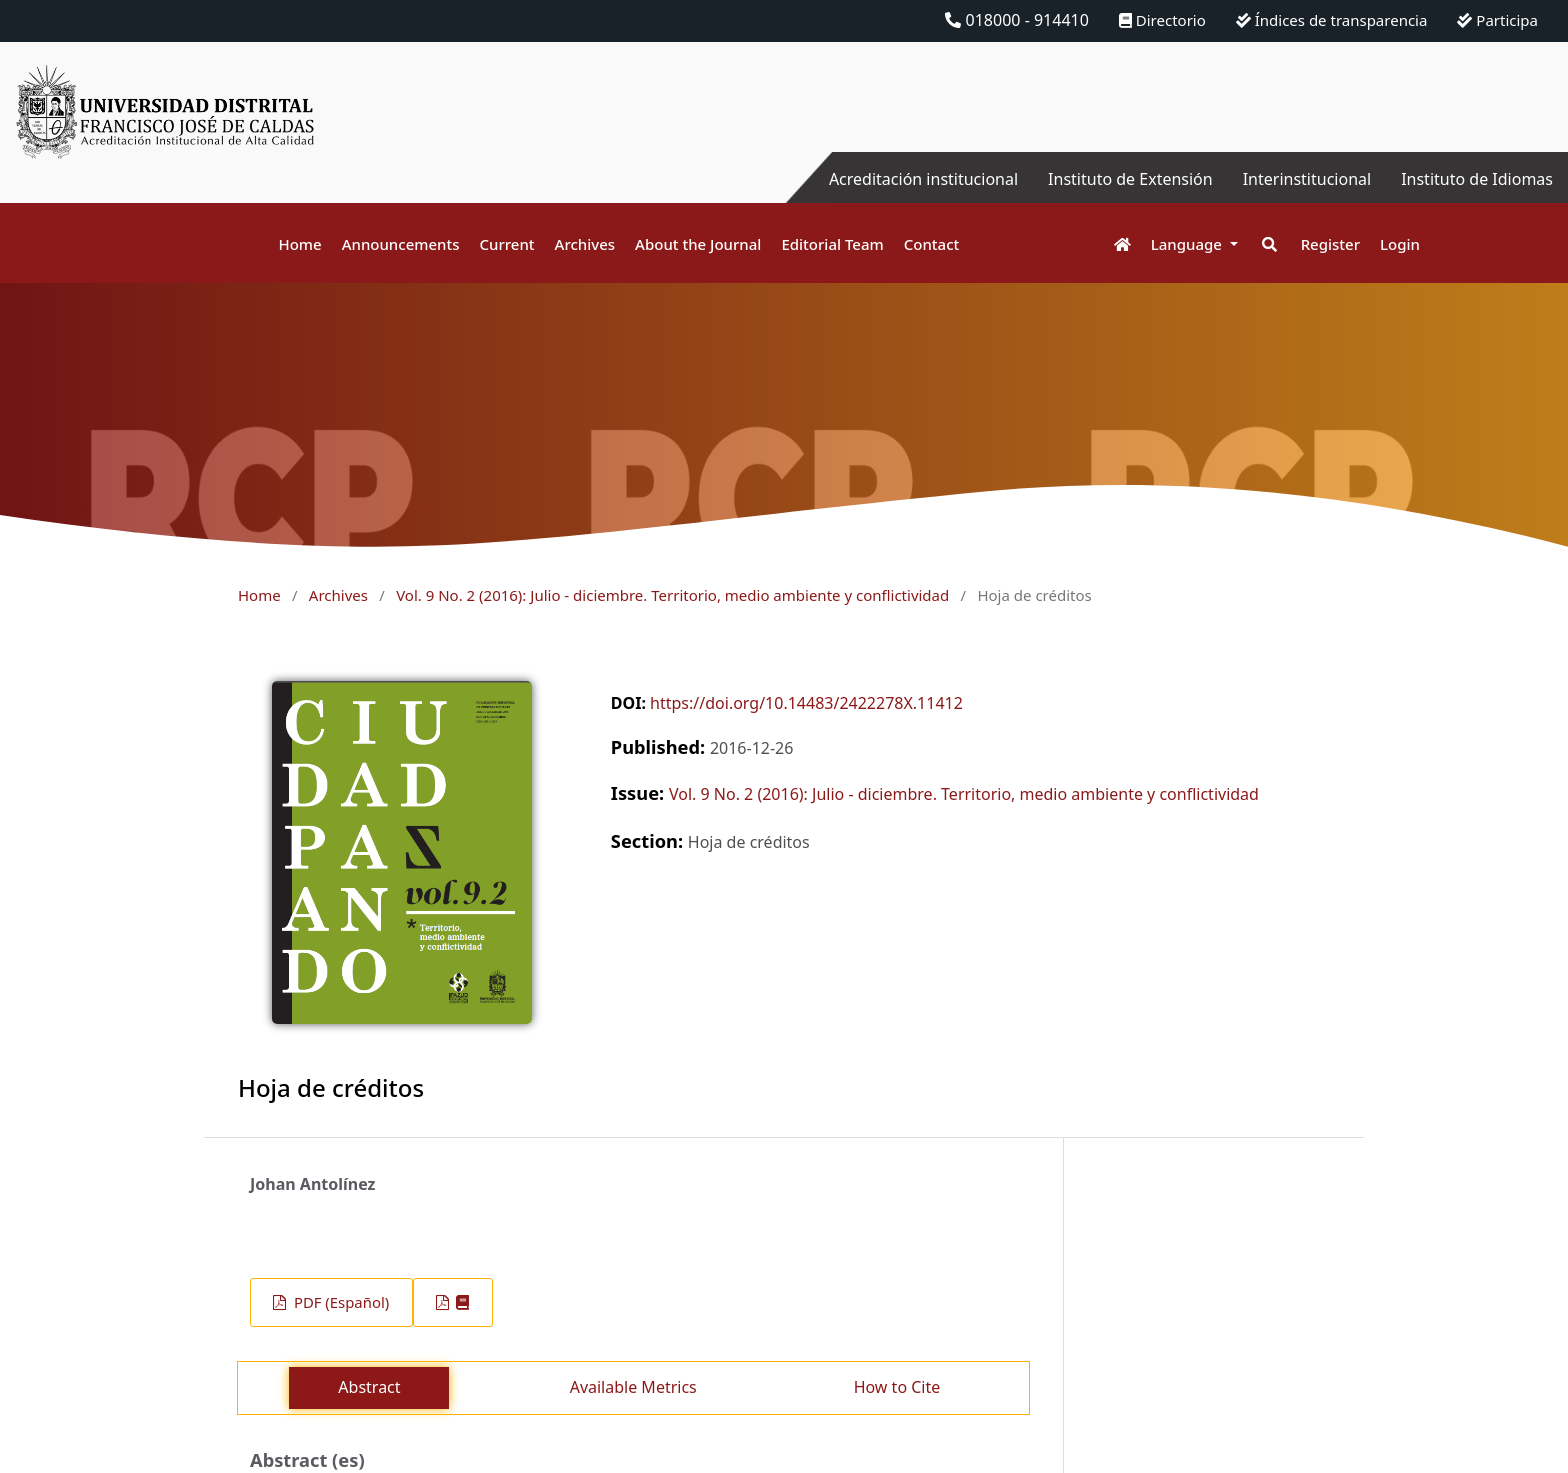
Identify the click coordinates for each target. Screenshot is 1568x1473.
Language (1188, 244)
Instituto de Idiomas (1477, 179)
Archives (585, 244)
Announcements (401, 244)
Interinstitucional (1307, 179)
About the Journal (698, 244)
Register (1330, 244)
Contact (932, 244)
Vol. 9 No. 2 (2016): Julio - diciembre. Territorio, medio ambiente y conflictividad (672, 595)
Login (1400, 244)
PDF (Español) (339, 1302)
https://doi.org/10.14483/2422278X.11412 (806, 703)
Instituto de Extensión (1130, 179)
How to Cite (897, 1387)
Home (299, 244)
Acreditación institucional (923, 179)
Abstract (369, 1387)
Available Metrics (633, 1387)
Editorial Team (832, 244)
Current (507, 244)
